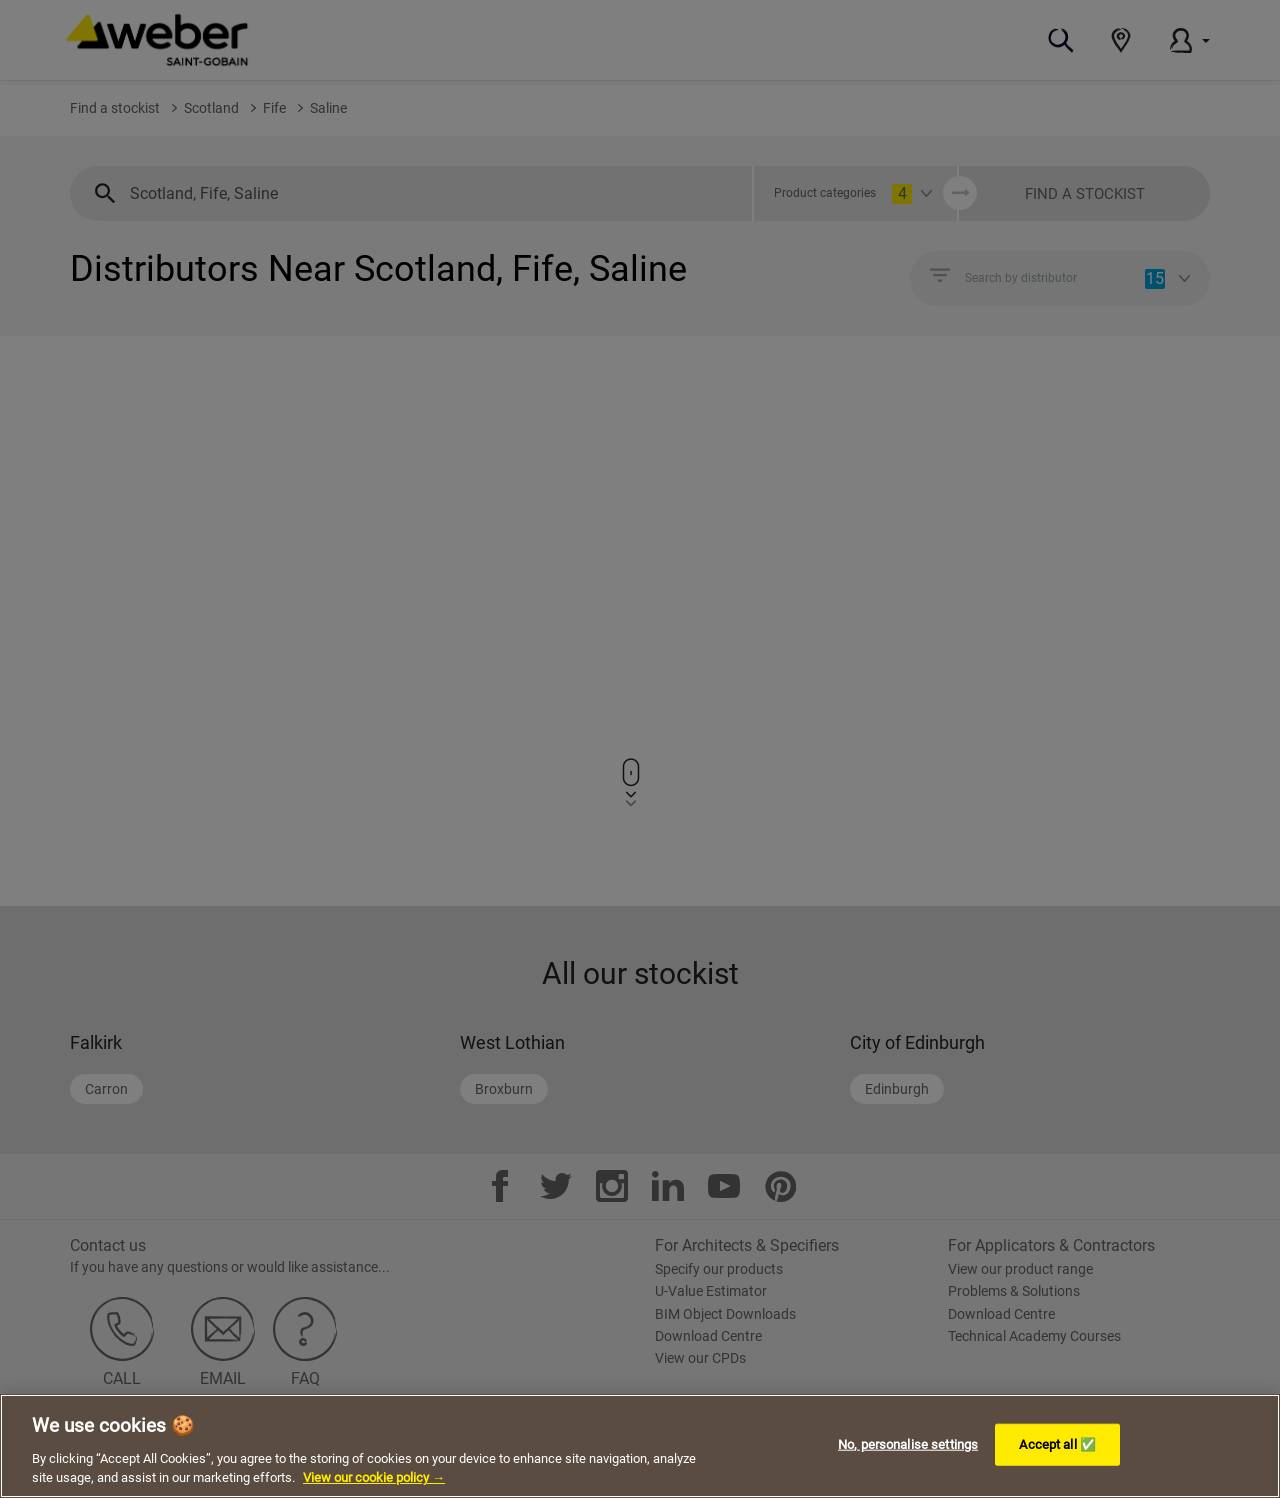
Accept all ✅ (1057, 1444)
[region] (640, 1446)
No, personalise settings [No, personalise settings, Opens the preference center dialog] (908, 1444)
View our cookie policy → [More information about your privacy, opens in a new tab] (374, 1477)
